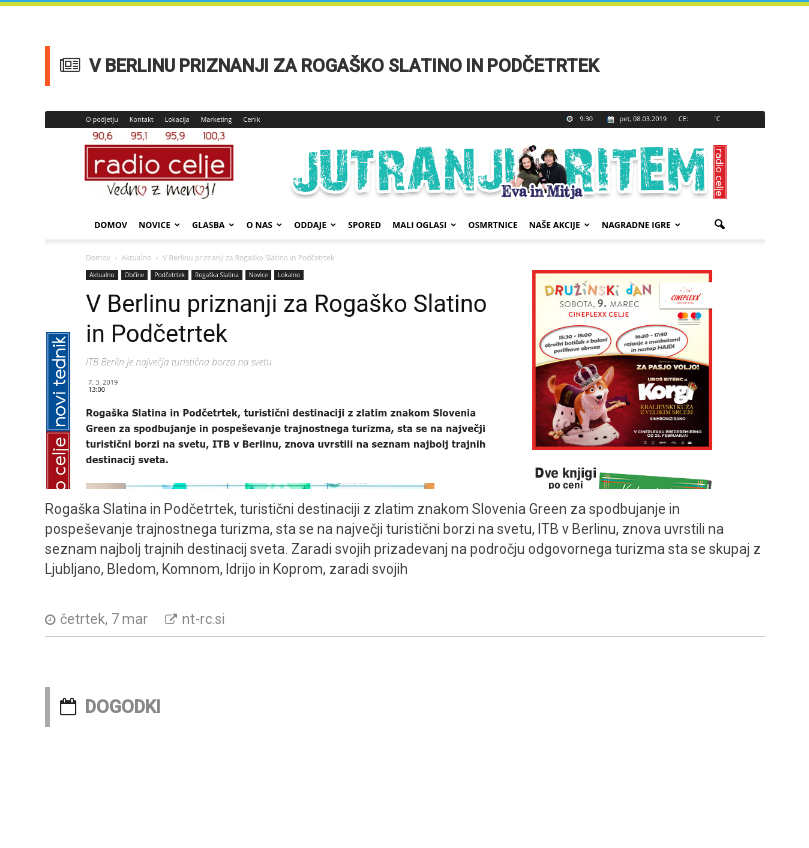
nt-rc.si (203, 619)
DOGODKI (123, 706)
